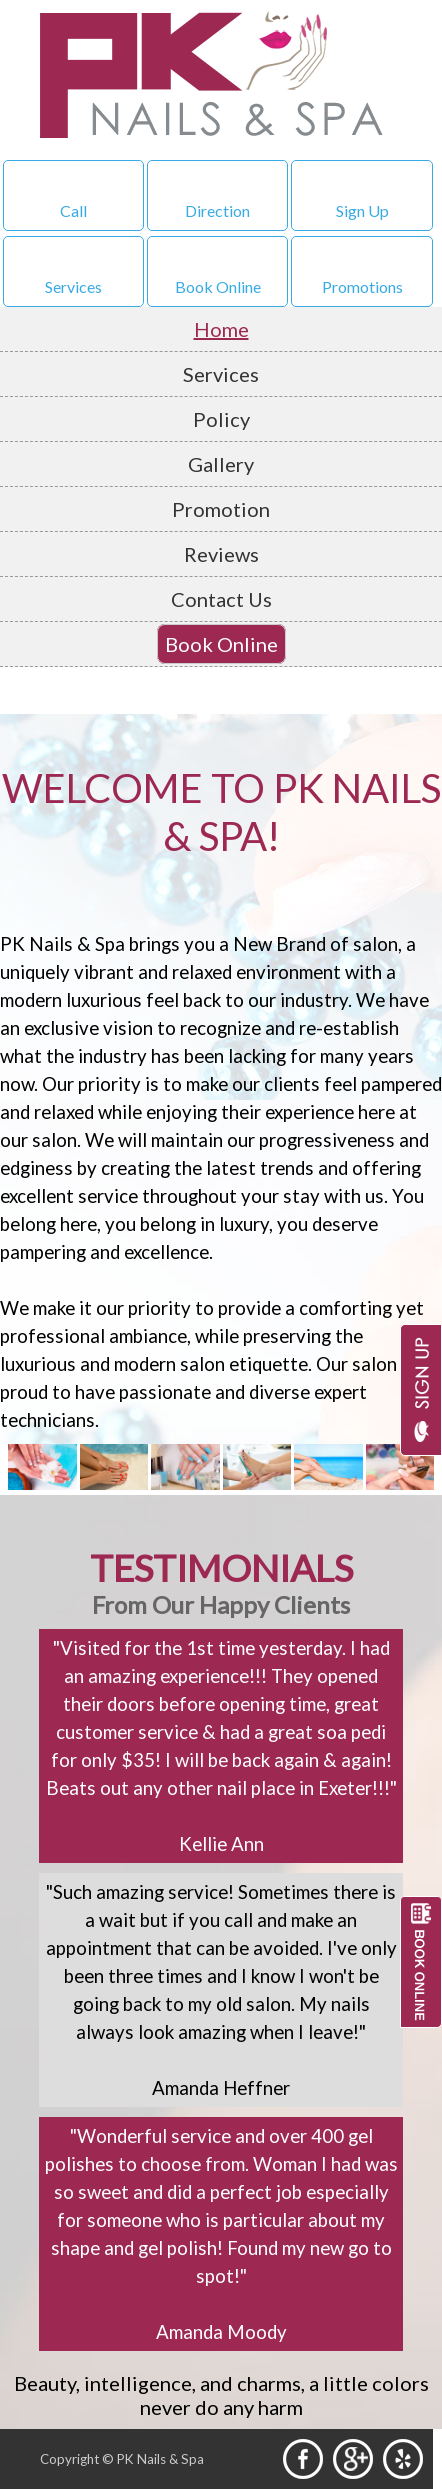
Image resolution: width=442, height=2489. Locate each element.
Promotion (221, 509)
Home (221, 329)
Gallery (221, 464)
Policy (221, 419)
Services (221, 374)
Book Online (221, 644)
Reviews (221, 554)
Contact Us (221, 599)
